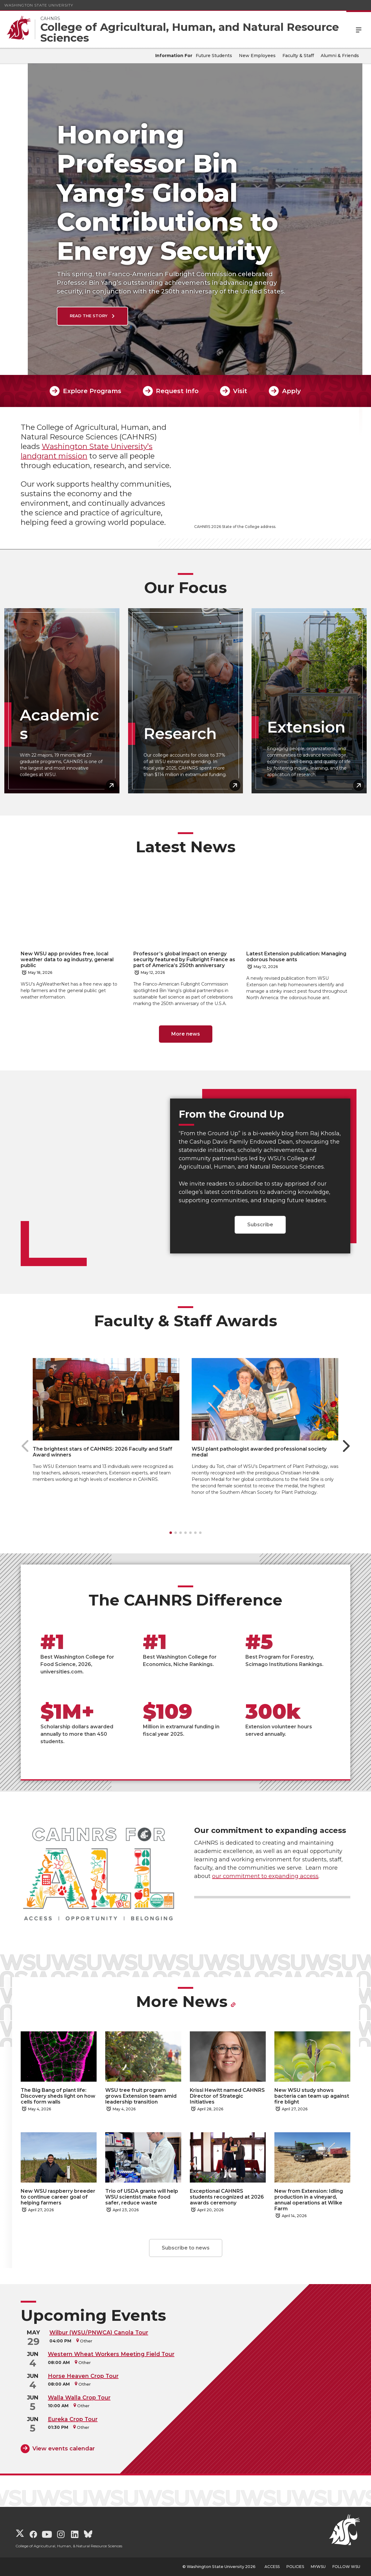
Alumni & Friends (340, 55)
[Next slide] (346, 1446)
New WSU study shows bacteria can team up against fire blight (311, 2096)
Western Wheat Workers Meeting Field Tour (111, 2354)
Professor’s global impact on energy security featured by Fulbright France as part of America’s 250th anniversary (184, 959)
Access (272, 2566)
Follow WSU (346, 2566)
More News (181, 2001)
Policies (295, 2566)
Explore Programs (92, 391)
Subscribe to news (186, 2248)
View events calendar (63, 2448)
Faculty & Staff (298, 55)
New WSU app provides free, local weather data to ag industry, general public (67, 959)
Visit (240, 391)
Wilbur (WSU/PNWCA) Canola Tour (98, 2332)
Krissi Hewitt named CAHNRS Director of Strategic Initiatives (227, 2096)
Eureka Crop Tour (73, 2419)
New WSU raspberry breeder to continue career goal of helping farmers (58, 2197)
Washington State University (38, 5)
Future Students (214, 55)
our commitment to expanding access (265, 1876)
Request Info (177, 391)
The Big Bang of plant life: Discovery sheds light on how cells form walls (58, 2096)
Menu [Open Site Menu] (358, 29)
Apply (291, 391)
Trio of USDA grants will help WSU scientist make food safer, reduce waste (141, 2197)
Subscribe (260, 1225)
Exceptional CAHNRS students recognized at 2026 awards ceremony (227, 2197)
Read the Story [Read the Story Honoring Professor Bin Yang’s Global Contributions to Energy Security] (61, 315)
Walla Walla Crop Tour (79, 2397)
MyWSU (318, 2566)
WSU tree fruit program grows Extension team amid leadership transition (141, 2096)
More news (185, 1034)
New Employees (257, 55)
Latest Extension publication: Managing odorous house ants (296, 956)
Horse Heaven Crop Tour (83, 2376)
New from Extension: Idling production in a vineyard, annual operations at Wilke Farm (308, 2200)
